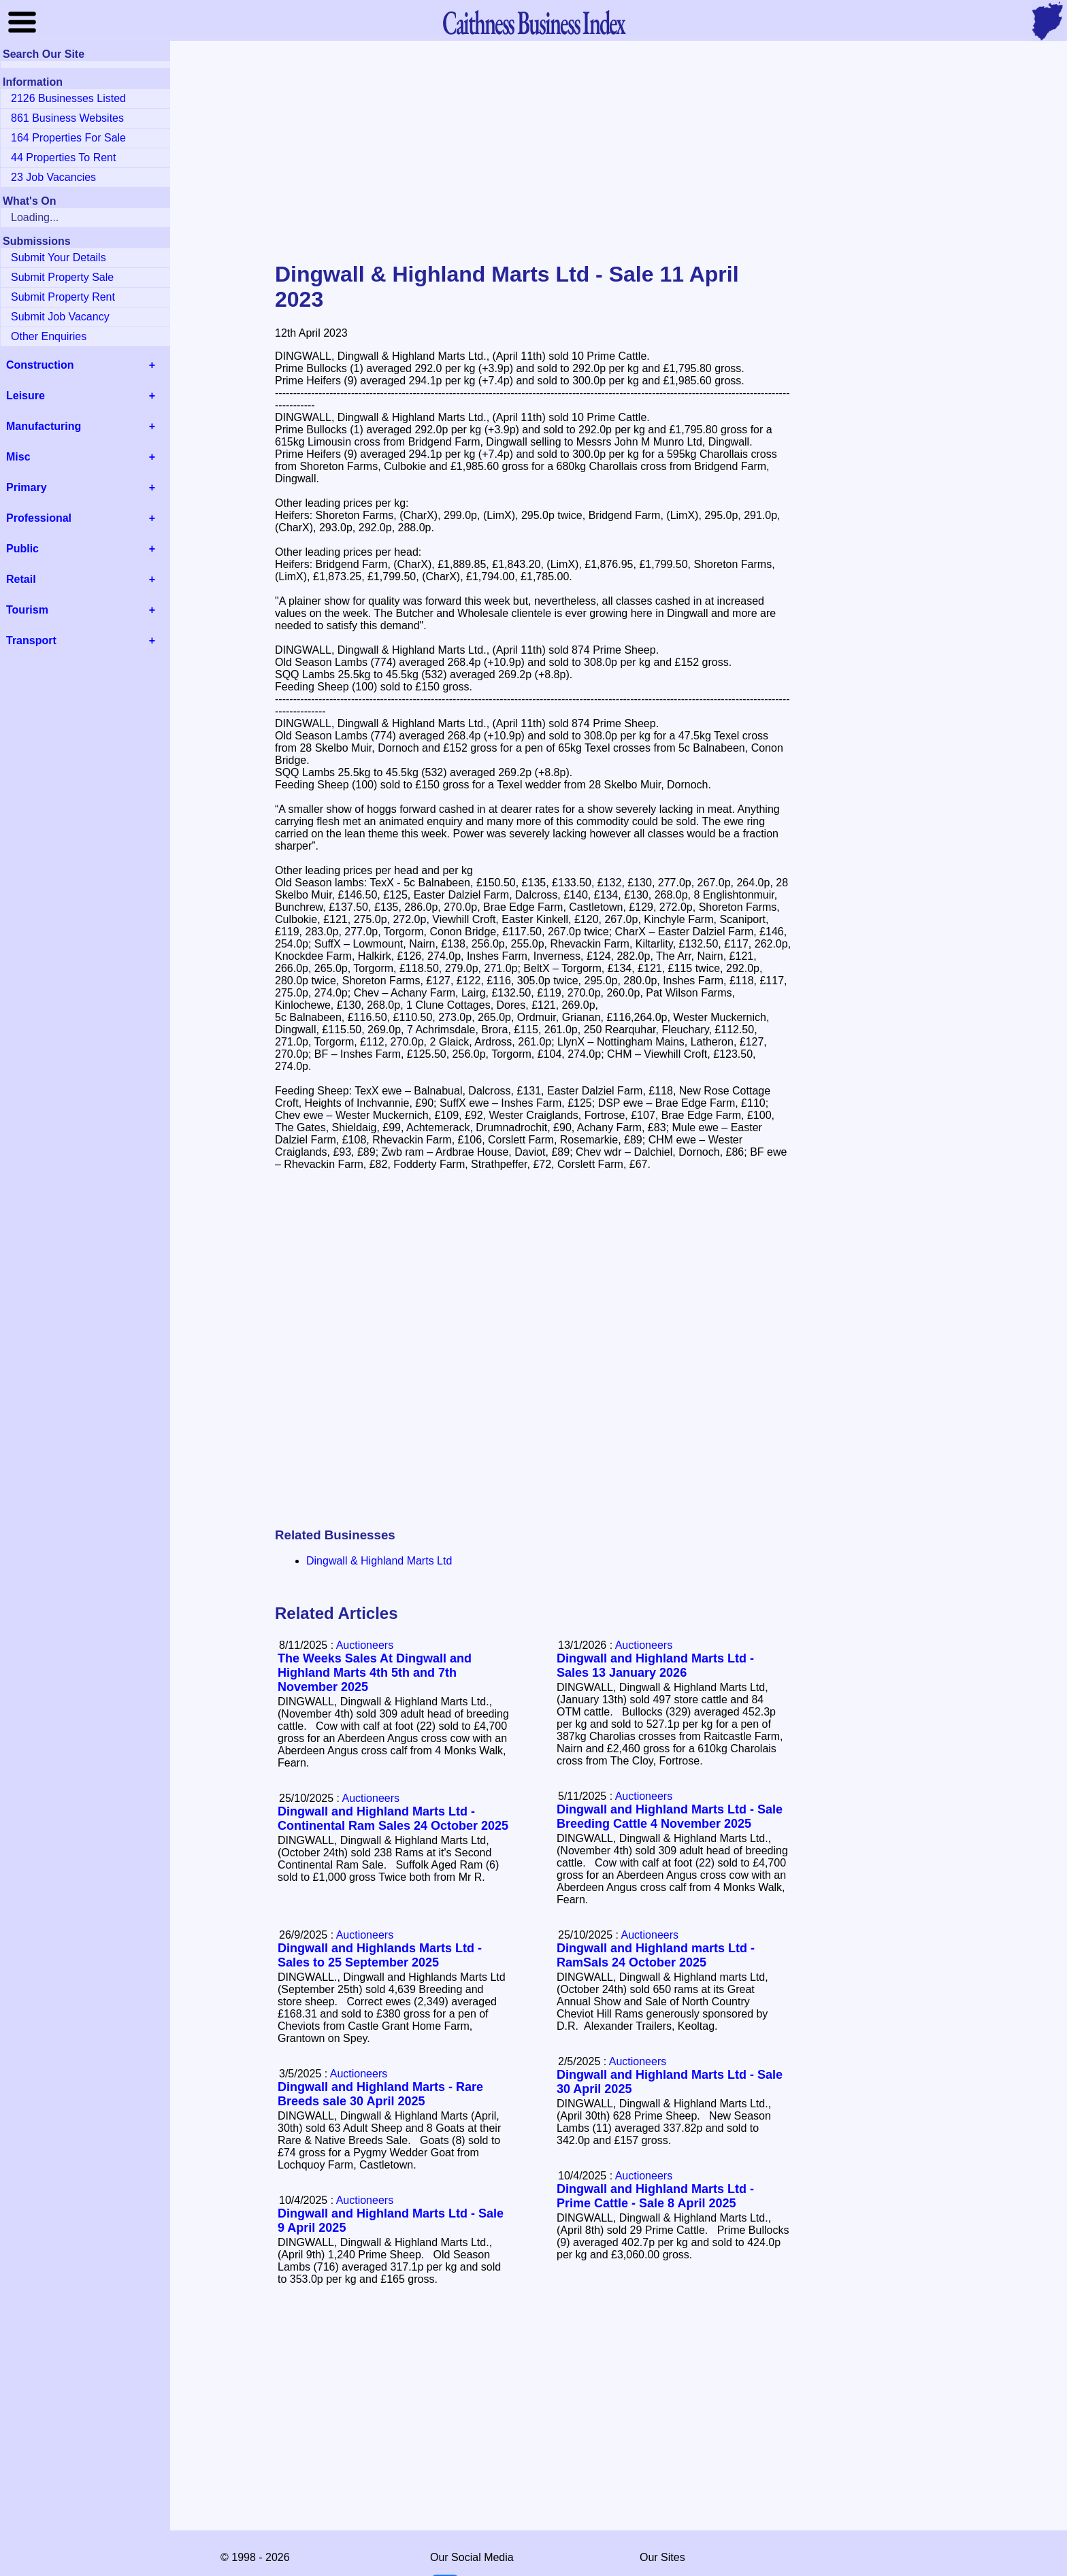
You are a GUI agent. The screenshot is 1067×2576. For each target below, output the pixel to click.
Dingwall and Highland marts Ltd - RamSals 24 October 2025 (656, 1955)
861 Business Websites (67, 118)
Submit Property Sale (62, 277)
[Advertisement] (533, 152)
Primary (26, 487)
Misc (18, 457)
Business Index (533, 22)
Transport (31, 640)
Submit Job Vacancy (60, 316)
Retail (21, 579)
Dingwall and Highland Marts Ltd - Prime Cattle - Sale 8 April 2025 (655, 2196)
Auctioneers (644, 1645)
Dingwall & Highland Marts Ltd (379, 1561)
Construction (40, 365)
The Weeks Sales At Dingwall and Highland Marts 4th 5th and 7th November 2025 (375, 1673)
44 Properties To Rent (63, 157)
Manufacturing (43, 426)
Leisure (25, 395)
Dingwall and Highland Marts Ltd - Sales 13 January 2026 (655, 1665)
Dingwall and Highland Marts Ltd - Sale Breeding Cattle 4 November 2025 (670, 1816)
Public (22, 548)
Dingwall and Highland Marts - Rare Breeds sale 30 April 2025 (380, 2094)
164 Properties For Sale (68, 138)
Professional (38, 518)
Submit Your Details (58, 257)
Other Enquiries (48, 336)
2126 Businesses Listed (68, 98)
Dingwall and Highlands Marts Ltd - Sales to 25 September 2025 (380, 1955)
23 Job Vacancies (53, 177)
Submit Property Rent (63, 297)
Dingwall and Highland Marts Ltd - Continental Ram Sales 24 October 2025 (393, 1819)
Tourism (27, 610)
